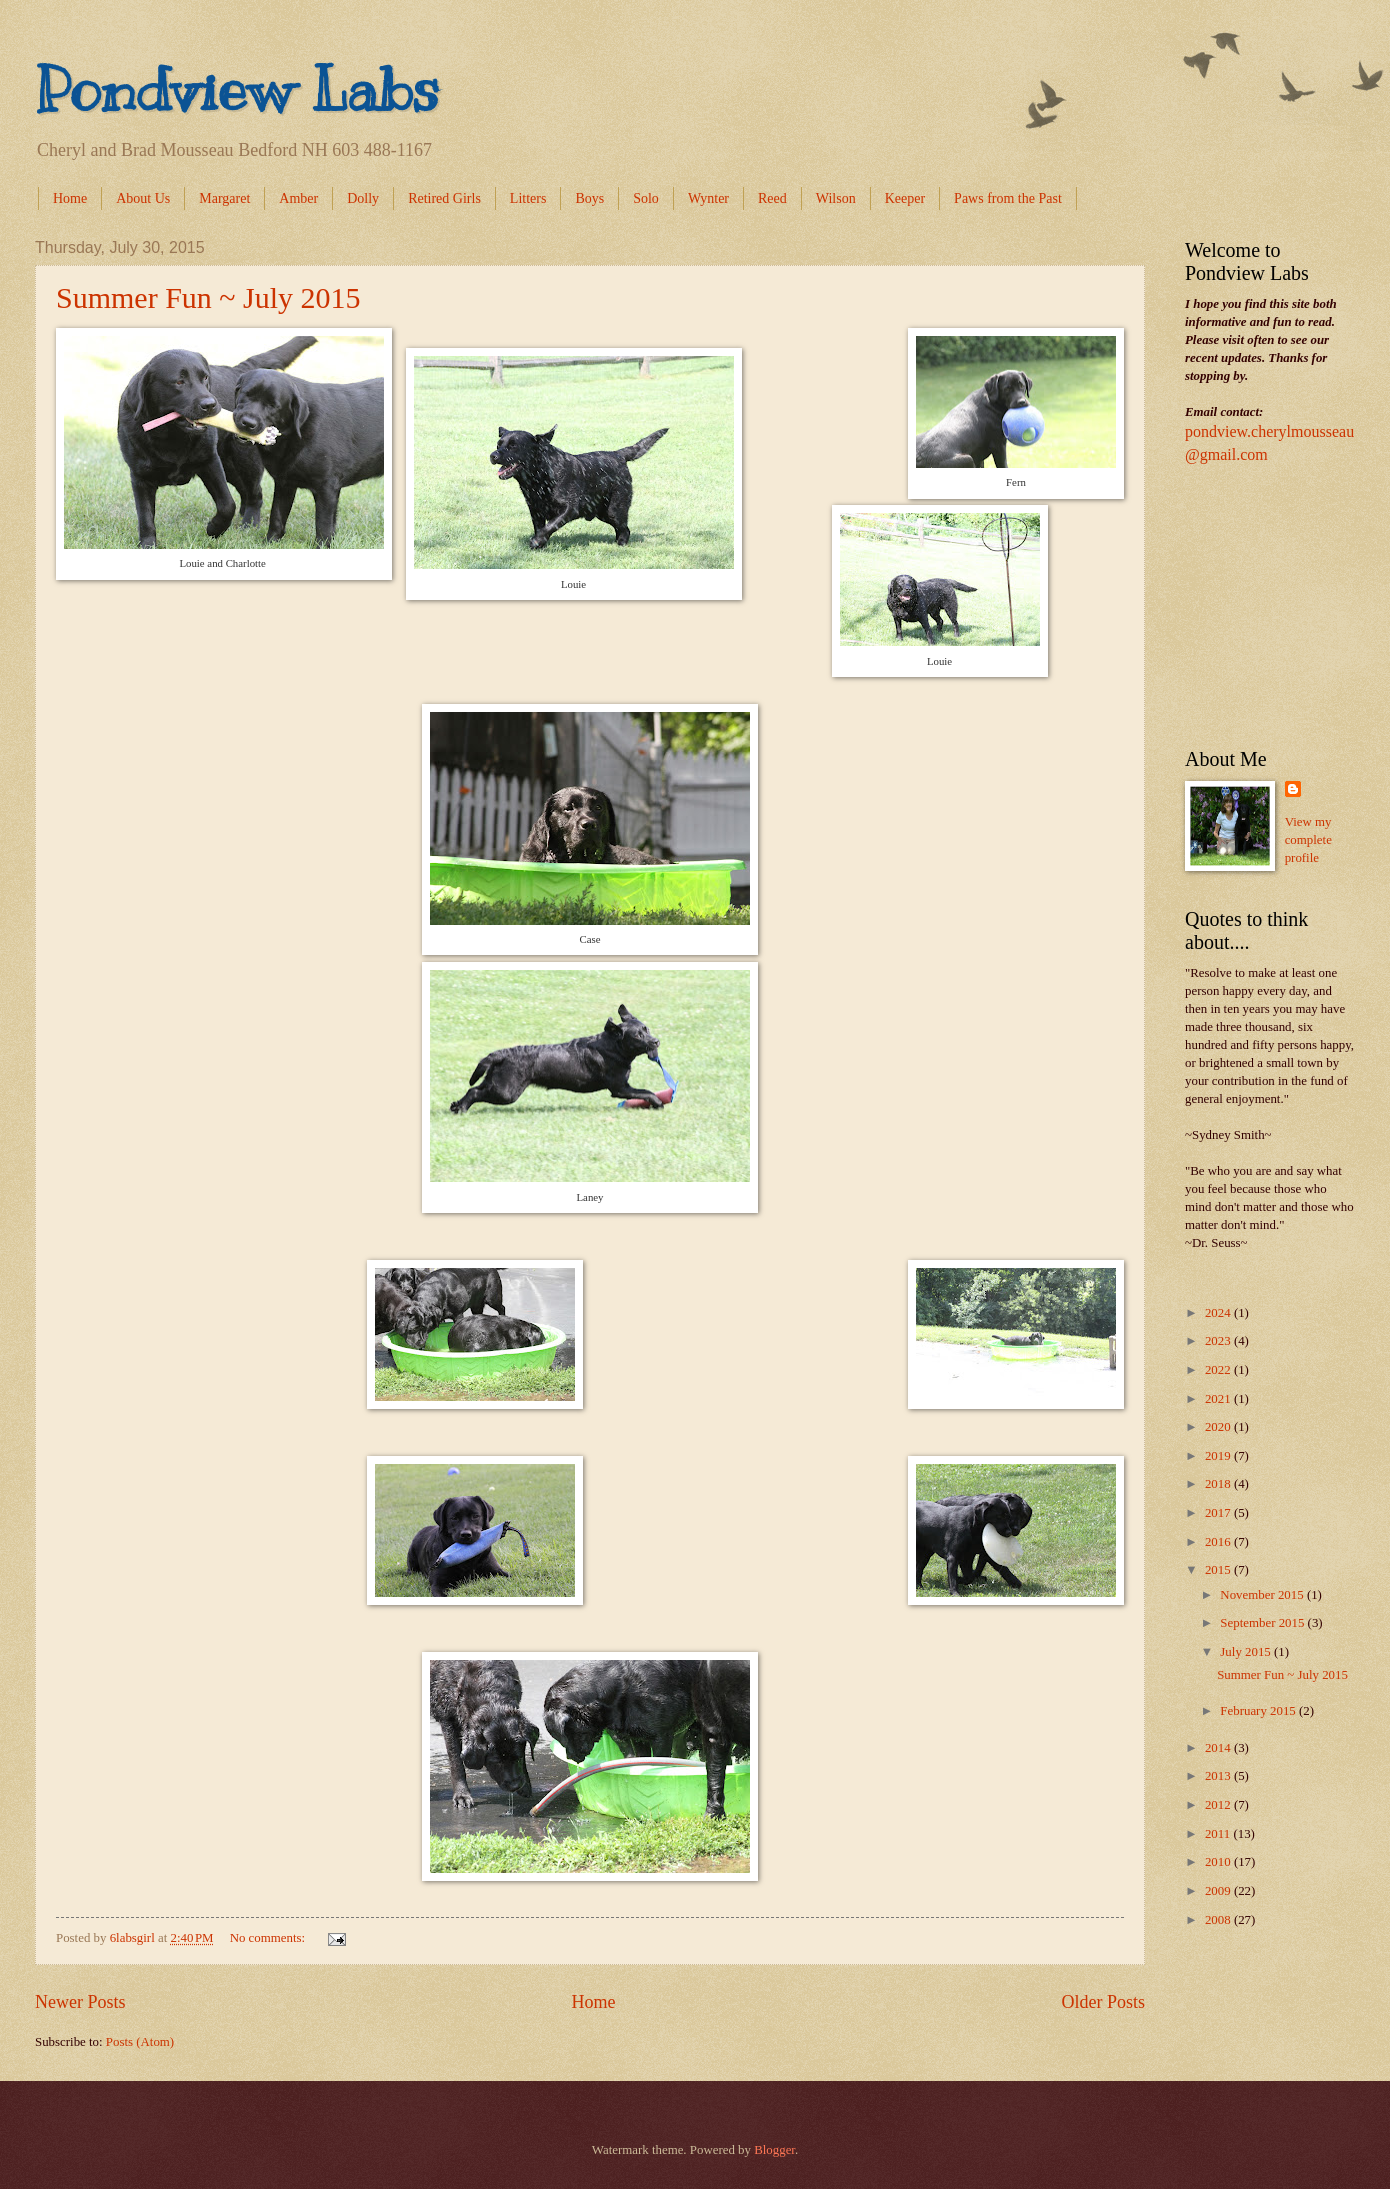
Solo (646, 198)
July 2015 (1247, 1652)
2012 (1219, 1805)
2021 (1219, 1399)
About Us (143, 198)
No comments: (269, 1938)
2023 (1219, 1341)
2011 (1219, 1834)
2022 (1219, 1370)
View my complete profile (1308, 840)
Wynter (708, 198)
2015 (1219, 1570)
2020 (1219, 1427)
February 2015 (1259, 1711)
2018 (1219, 1484)
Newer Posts (80, 2002)
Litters (528, 198)
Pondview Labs (237, 90)
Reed (772, 198)
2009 (1219, 1891)
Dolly (363, 198)
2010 (1219, 1862)
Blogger (774, 2150)
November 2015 (1263, 1595)
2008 (1219, 1920)
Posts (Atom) (140, 2042)
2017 (1219, 1513)
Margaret (224, 198)
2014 (1219, 1748)
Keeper (905, 198)
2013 (1219, 1776)
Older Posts (1103, 2002)
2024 (1219, 1313)
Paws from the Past (1008, 198)
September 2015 (1263, 1623)
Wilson (836, 198)
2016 (1219, 1542)
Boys (589, 198)
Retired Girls (444, 198)
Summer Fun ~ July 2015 (208, 297)
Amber (298, 198)
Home (70, 198)
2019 (1219, 1456)
